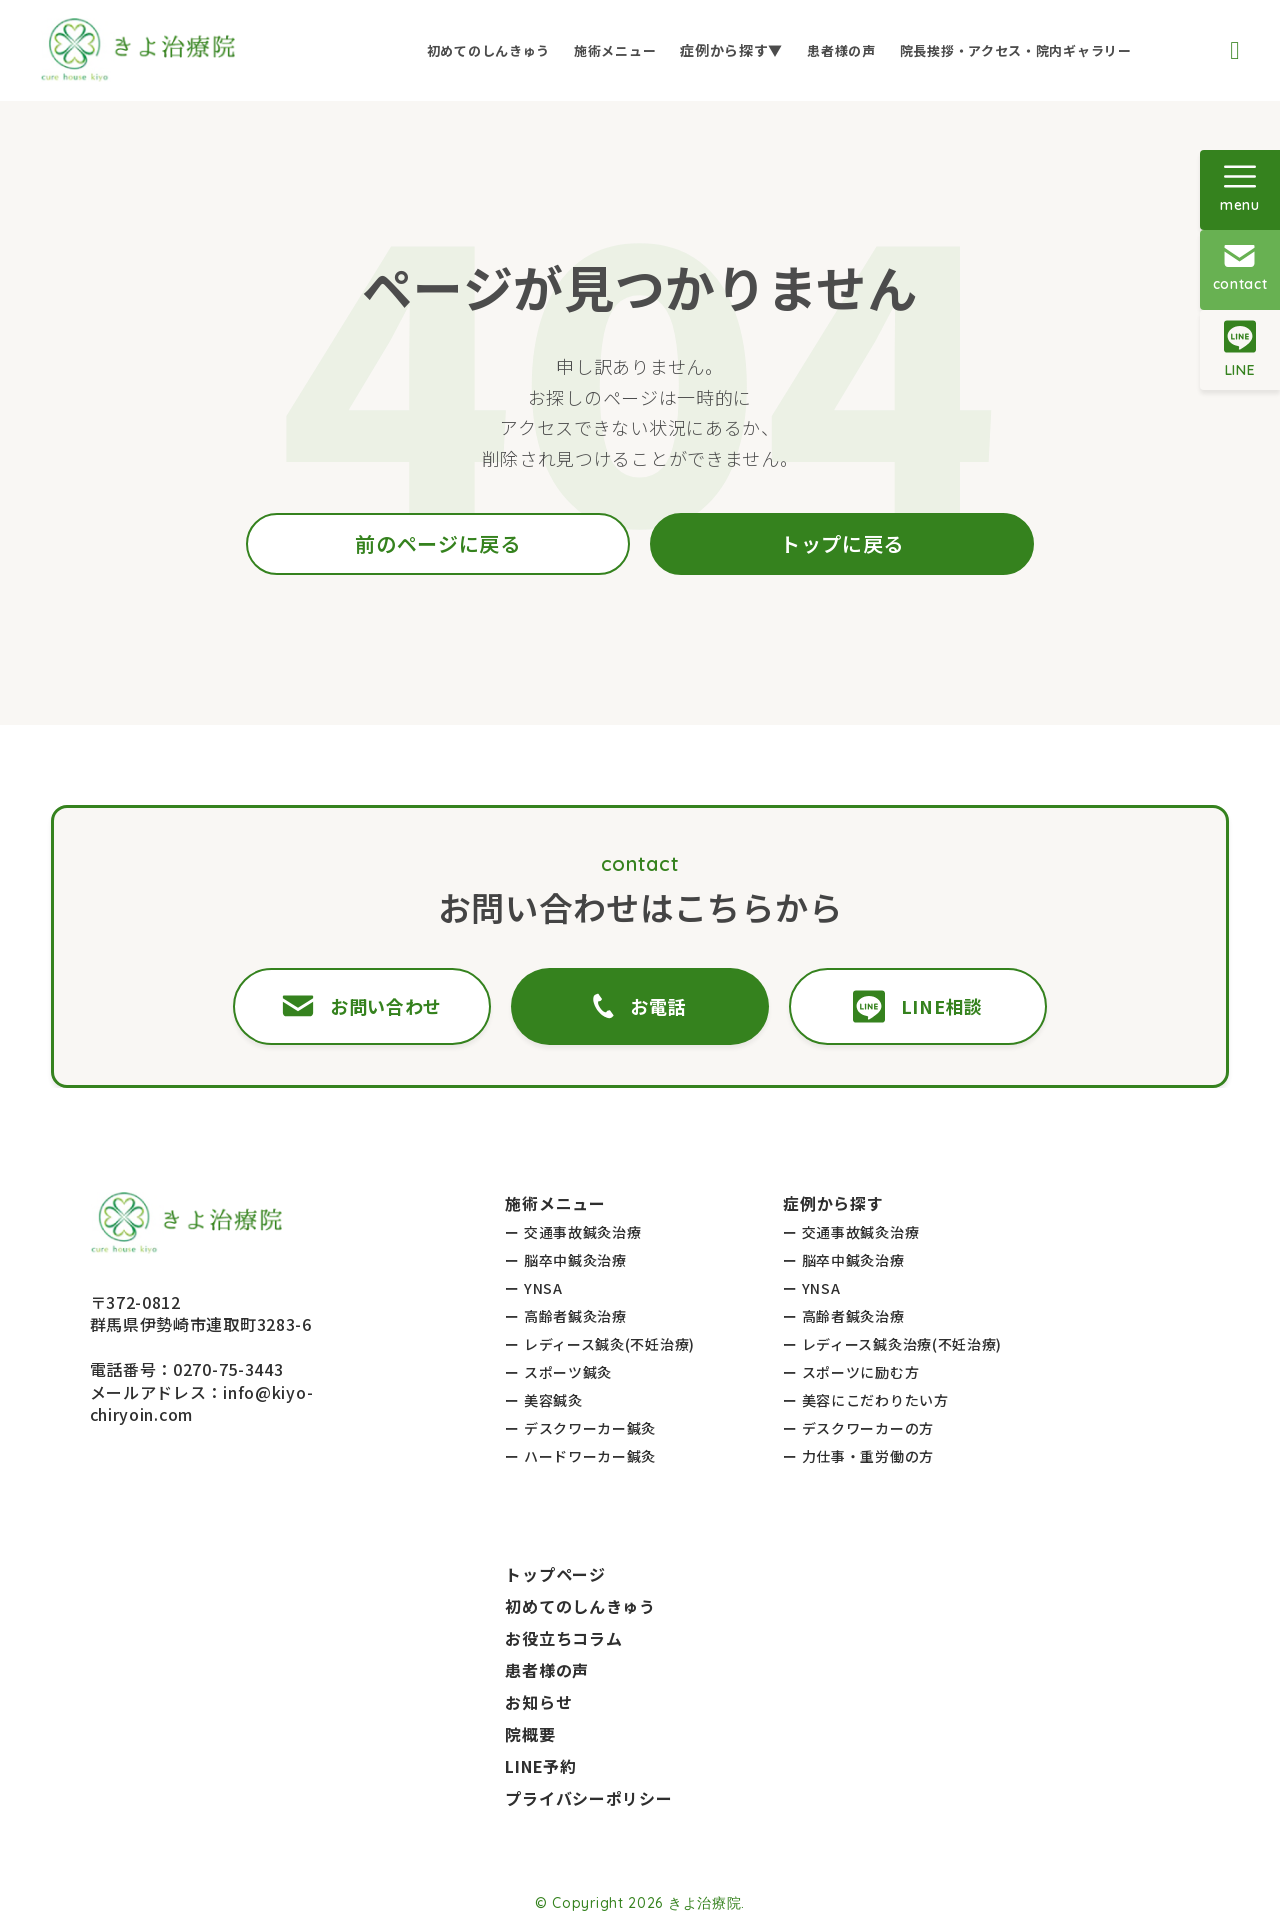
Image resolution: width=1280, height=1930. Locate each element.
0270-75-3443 (228, 1369)
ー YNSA (533, 1288)
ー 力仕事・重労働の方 (858, 1456)
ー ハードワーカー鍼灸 (580, 1456)
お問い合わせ (362, 1006)
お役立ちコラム (563, 1638)
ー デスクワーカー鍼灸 (580, 1428)
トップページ (555, 1574)
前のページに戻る (438, 543)
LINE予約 (540, 1766)
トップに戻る (842, 543)
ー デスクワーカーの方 (858, 1428)
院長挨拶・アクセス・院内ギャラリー (1016, 50)
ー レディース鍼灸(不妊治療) (600, 1344)
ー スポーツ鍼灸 (558, 1372)
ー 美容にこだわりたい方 (865, 1400)
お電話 (639, 1006)
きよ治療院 (705, 1903)
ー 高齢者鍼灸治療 (565, 1316)
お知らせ (538, 1702)
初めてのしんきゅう (488, 50)
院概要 (530, 1734)
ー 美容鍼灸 (543, 1400)
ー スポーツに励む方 (851, 1372)
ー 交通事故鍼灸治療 (573, 1232)
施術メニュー (615, 50)
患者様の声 (841, 50)
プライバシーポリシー (588, 1798)
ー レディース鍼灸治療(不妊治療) (892, 1344)
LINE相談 (918, 1006)
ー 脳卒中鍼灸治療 (565, 1260)
